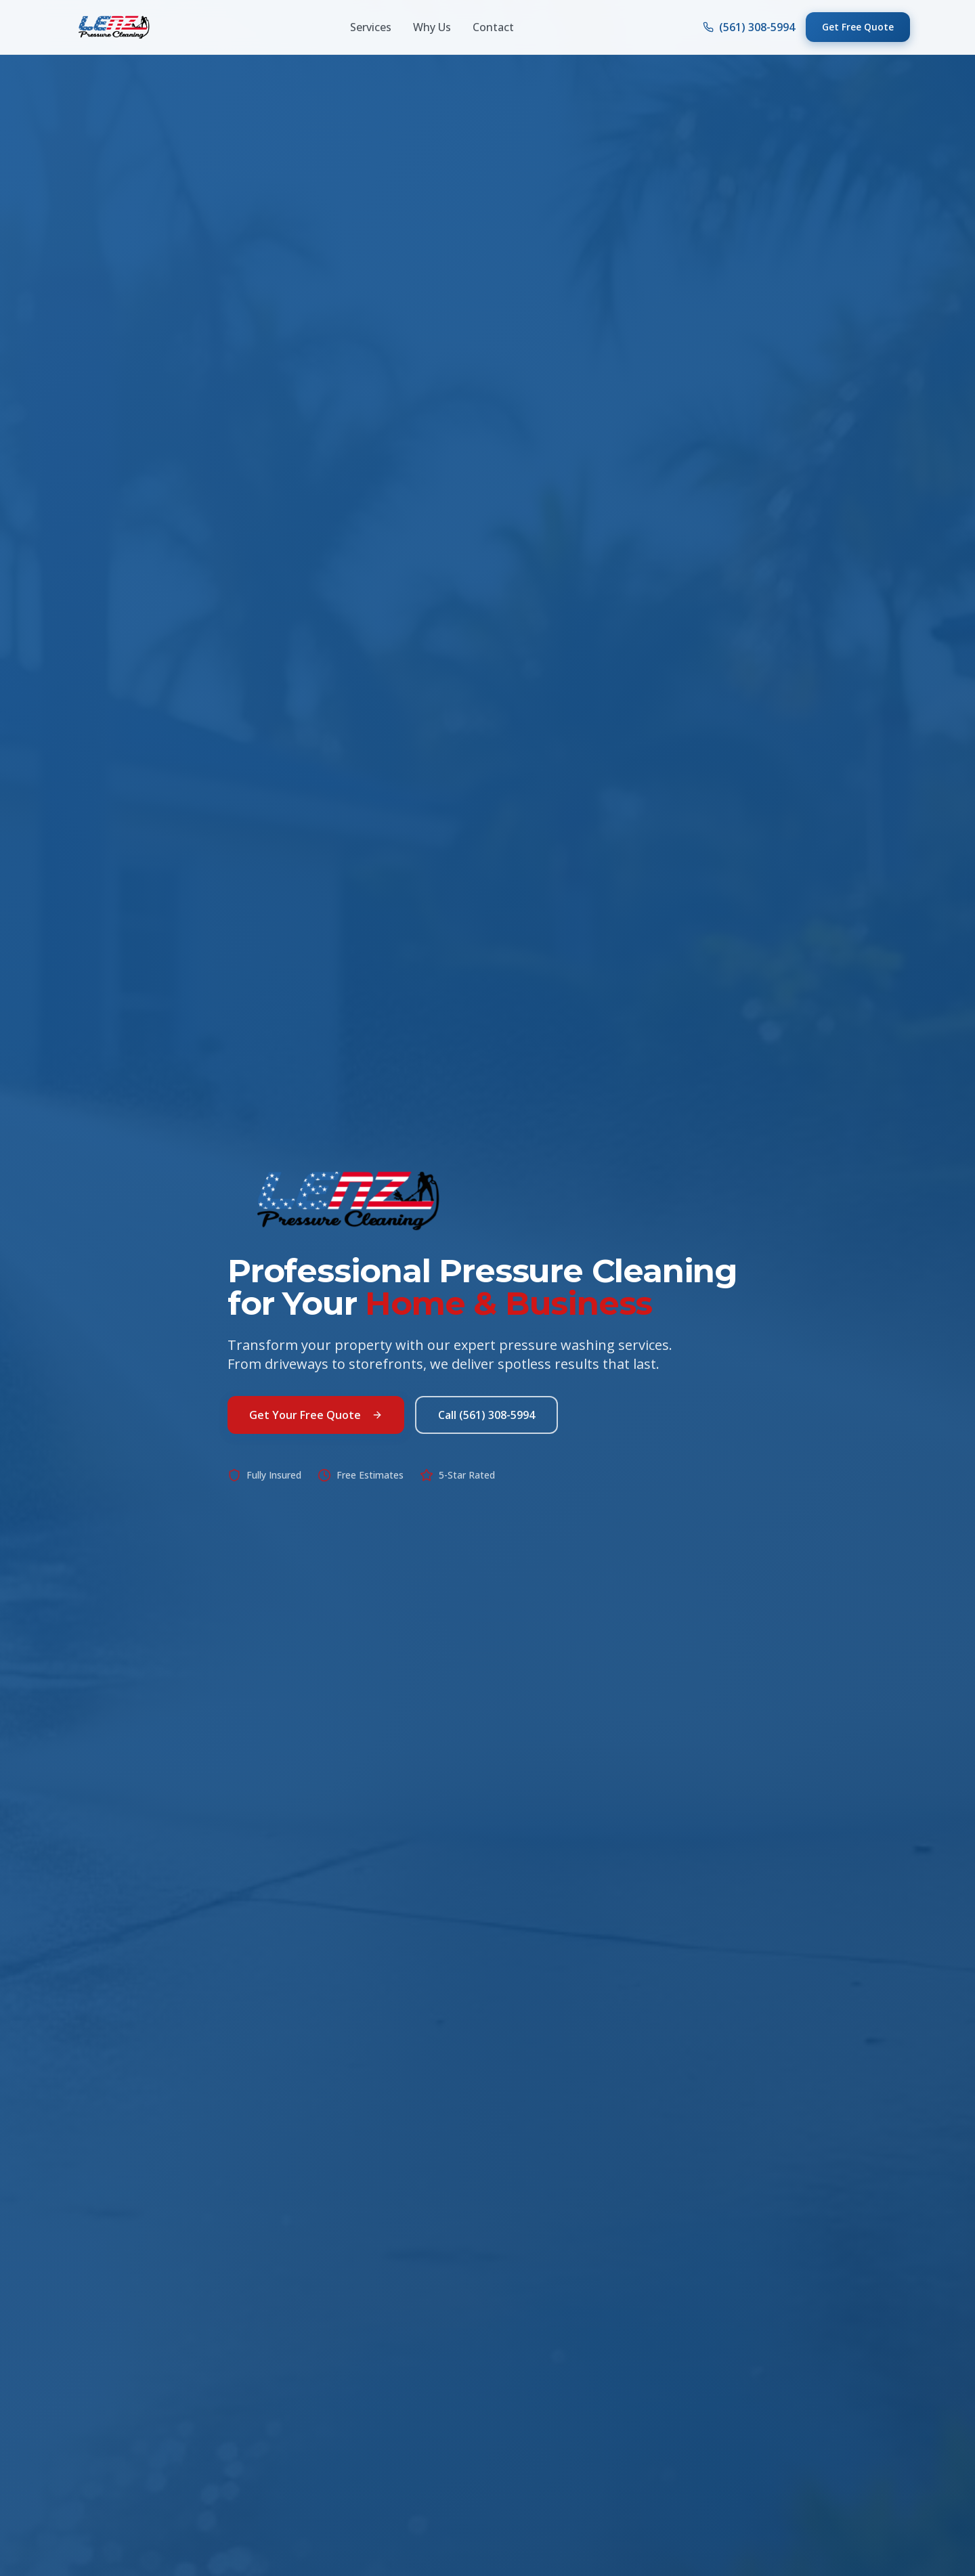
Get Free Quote (858, 26)
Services (370, 27)
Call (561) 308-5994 (486, 1423)
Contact (493, 27)
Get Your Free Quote (316, 1423)
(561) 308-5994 (749, 27)
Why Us (432, 27)
